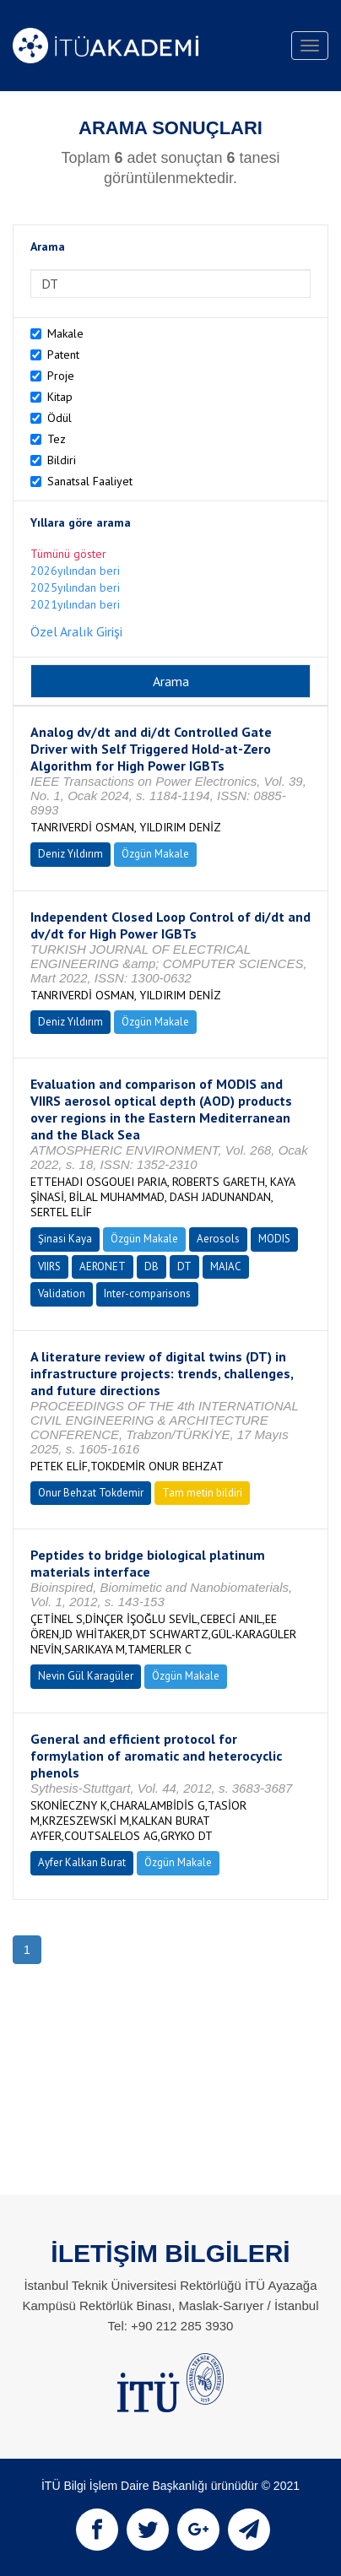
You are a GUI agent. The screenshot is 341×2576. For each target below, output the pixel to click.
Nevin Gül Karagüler (85, 1676)
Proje (60, 375)
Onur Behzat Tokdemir (90, 1493)
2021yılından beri (75, 604)
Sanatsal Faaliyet (90, 481)
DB (151, 1266)
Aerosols (218, 1238)
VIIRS (49, 1266)
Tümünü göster (68, 553)
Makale (65, 333)
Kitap (60, 396)
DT (184, 1266)
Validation (61, 1293)
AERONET (102, 1266)
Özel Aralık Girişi (76, 631)
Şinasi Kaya (65, 1238)
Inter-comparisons (147, 1293)
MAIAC (225, 1266)
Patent (63, 354)
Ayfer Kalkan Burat (82, 1862)
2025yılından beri (75, 587)
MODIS (274, 1238)
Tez (56, 438)
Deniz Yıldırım (70, 854)
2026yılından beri (75, 570)
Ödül (59, 417)
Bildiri (61, 460)
